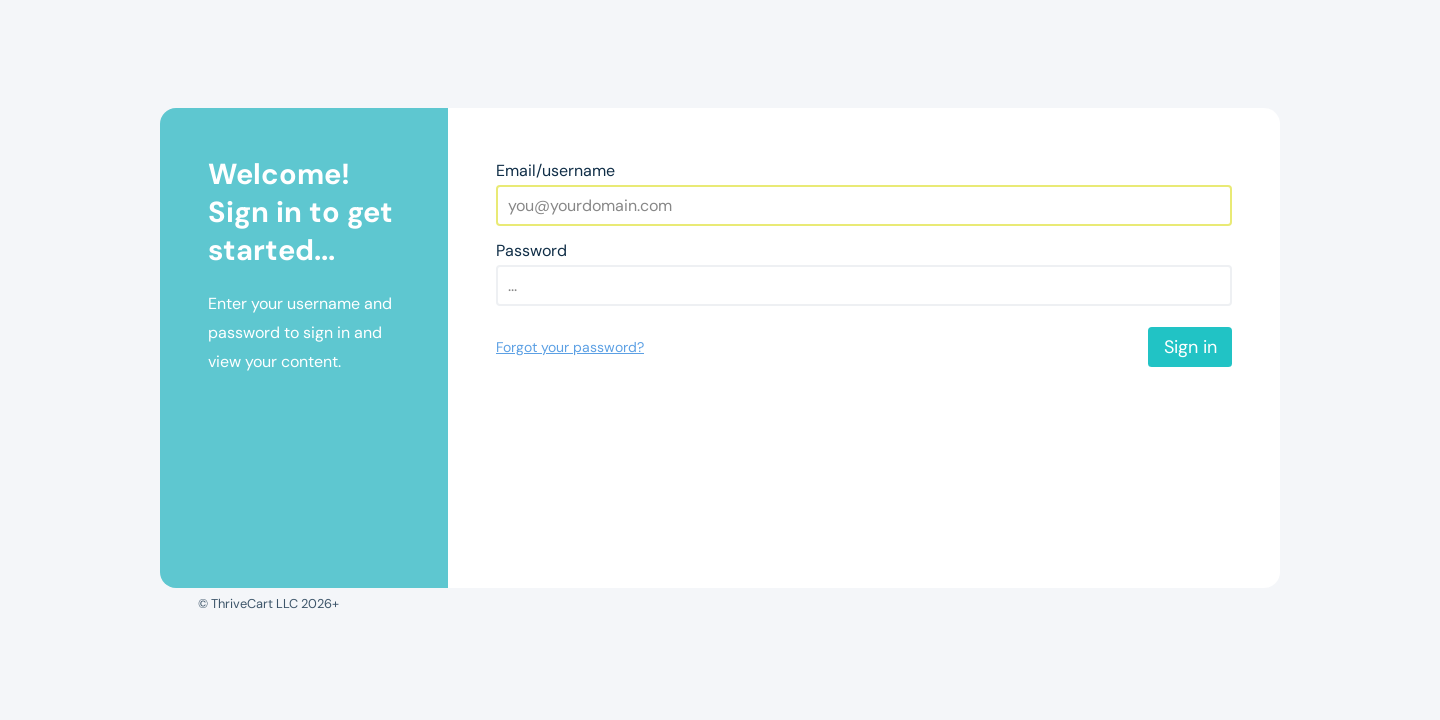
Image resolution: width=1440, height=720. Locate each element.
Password (531, 250)
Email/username (555, 170)
